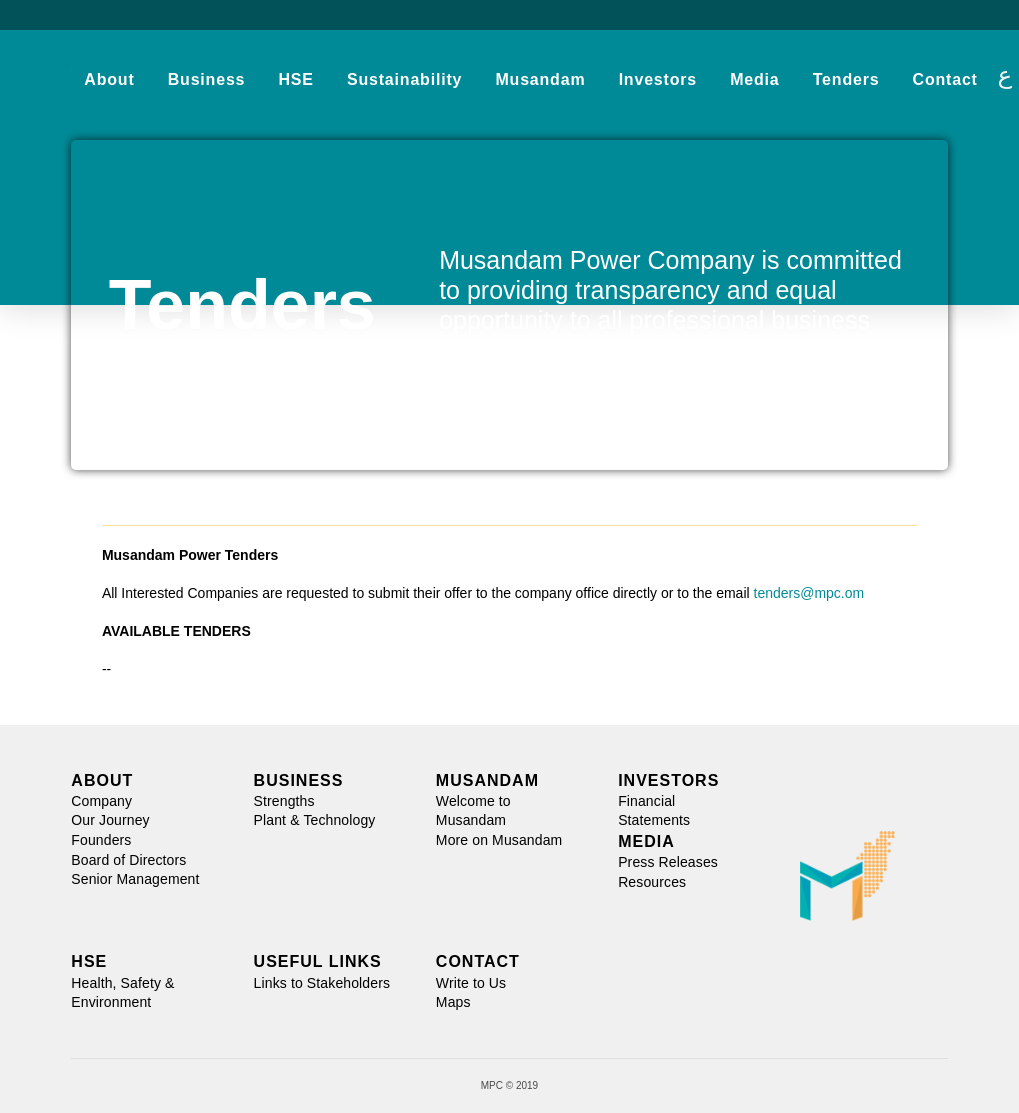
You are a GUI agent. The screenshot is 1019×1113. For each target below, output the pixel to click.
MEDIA (646, 841)
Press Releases (668, 862)
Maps (453, 1002)
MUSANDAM (487, 780)
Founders (101, 840)
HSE (89, 961)
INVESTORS (668, 780)
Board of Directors (128, 860)
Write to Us (471, 983)
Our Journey (110, 820)
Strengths (284, 801)
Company (101, 801)
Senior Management (135, 879)
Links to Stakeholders (322, 983)
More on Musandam (499, 840)
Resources (652, 882)
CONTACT (478, 961)
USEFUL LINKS (318, 961)
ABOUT (102, 780)
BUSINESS (299, 780)
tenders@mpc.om (809, 593)
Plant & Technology (315, 820)
